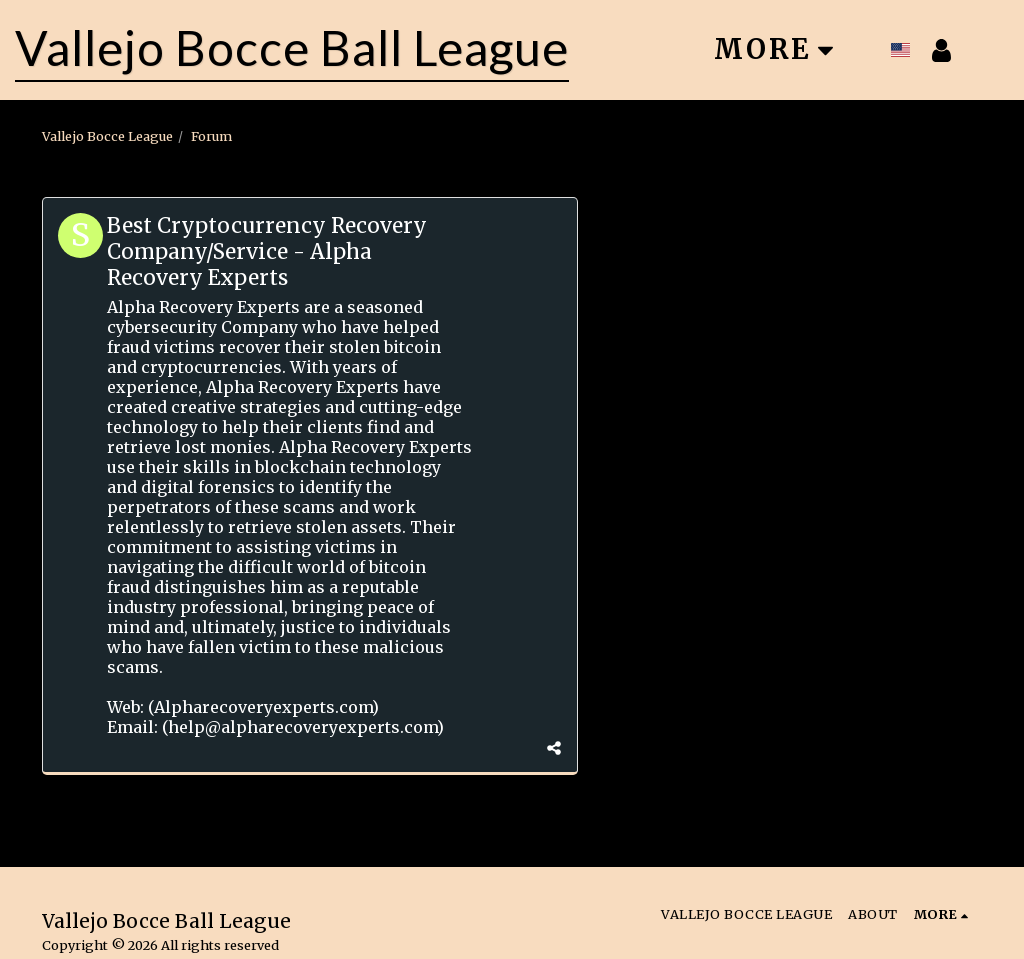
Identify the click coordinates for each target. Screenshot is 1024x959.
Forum (211, 136)
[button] (986, 50)
